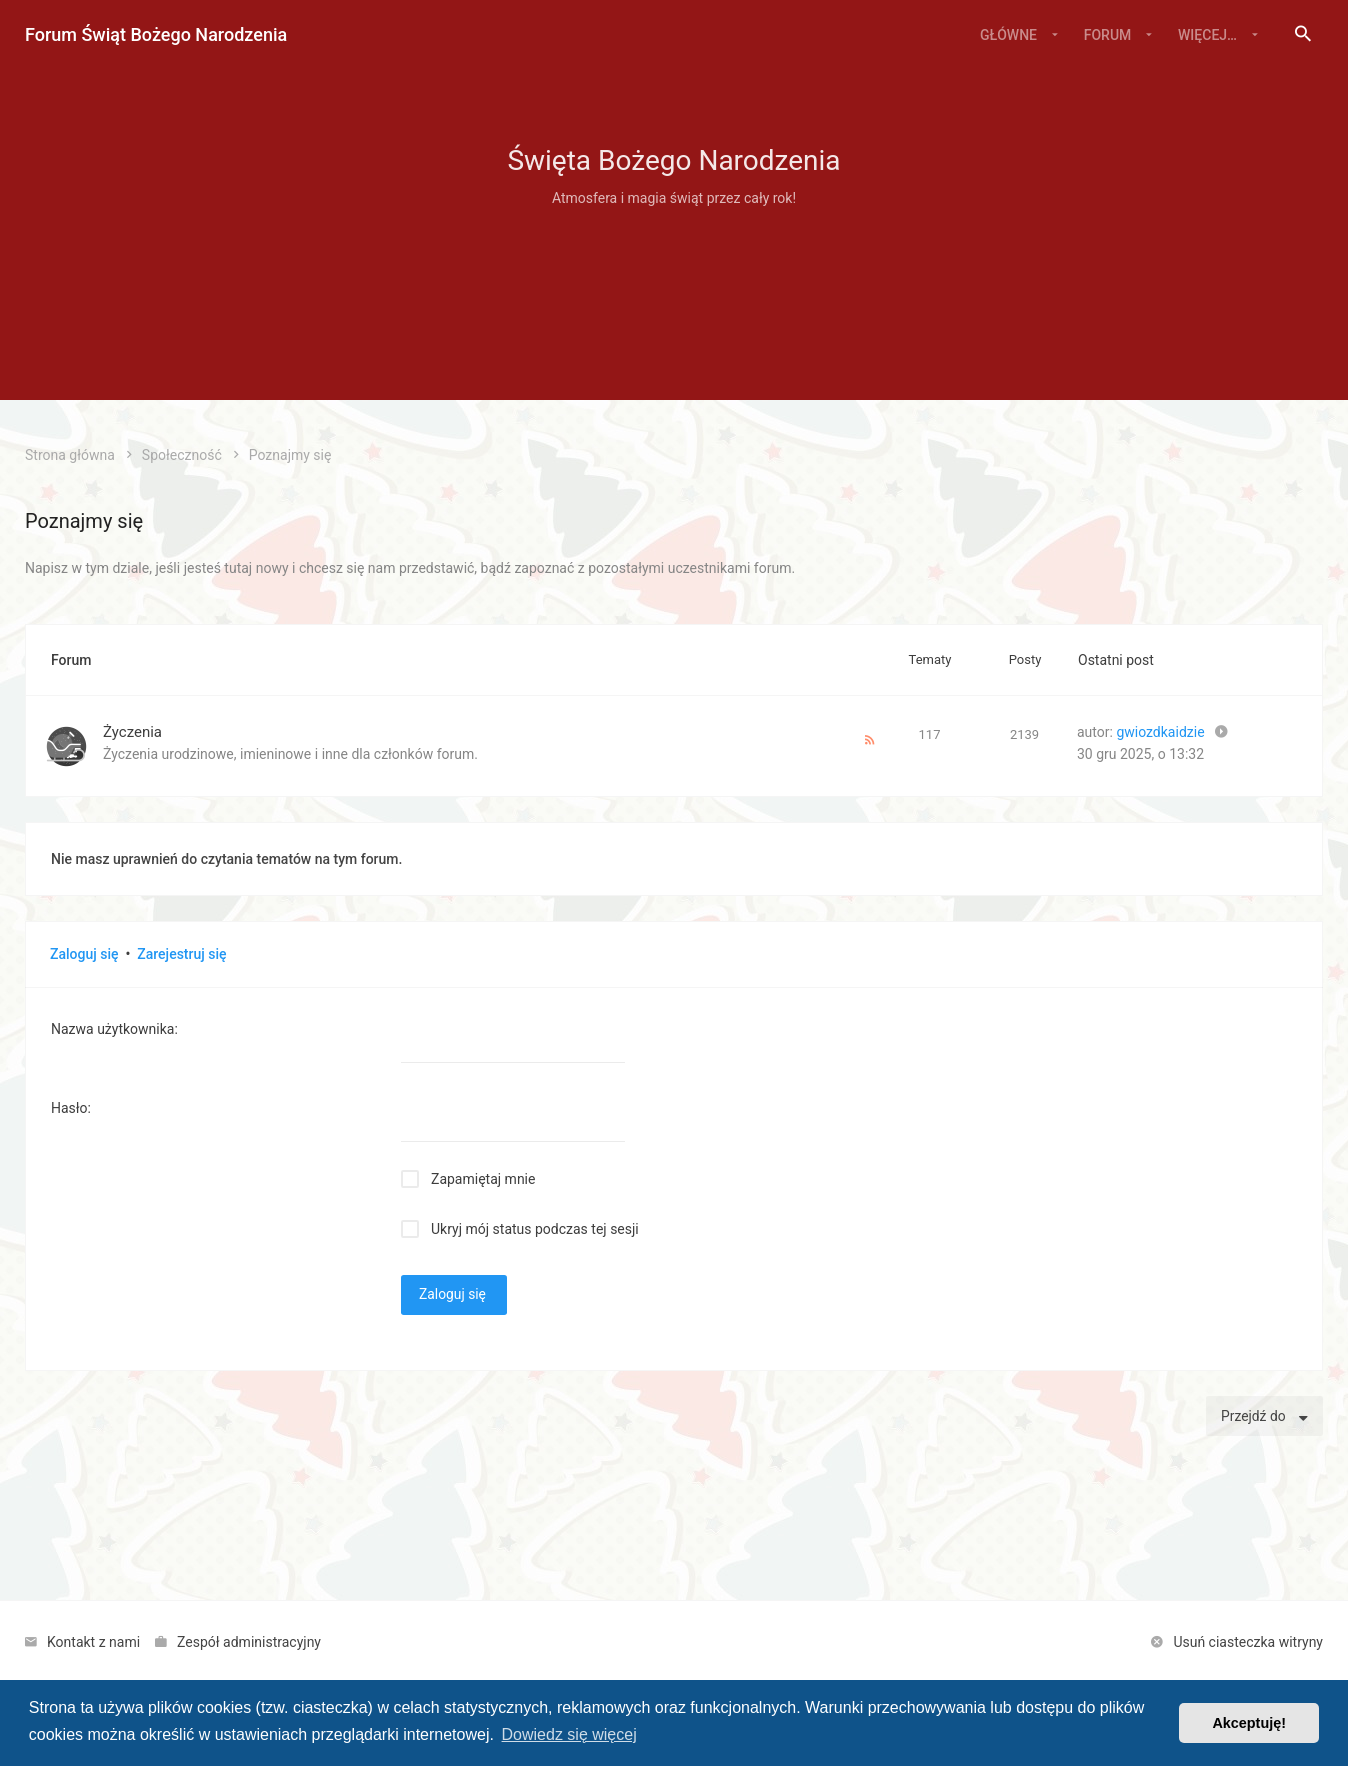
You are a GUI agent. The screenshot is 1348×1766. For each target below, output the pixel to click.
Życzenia (132, 732)
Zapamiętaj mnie (483, 1179)
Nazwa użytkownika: (114, 1029)
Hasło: (71, 1108)
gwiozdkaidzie (1160, 732)
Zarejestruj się (181, 954)
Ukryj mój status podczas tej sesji (535, 1229)
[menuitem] (1303, 35)
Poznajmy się (84, 521)
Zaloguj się (84, 954)
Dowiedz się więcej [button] (569, 1734)
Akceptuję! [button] (1249, 1723)
